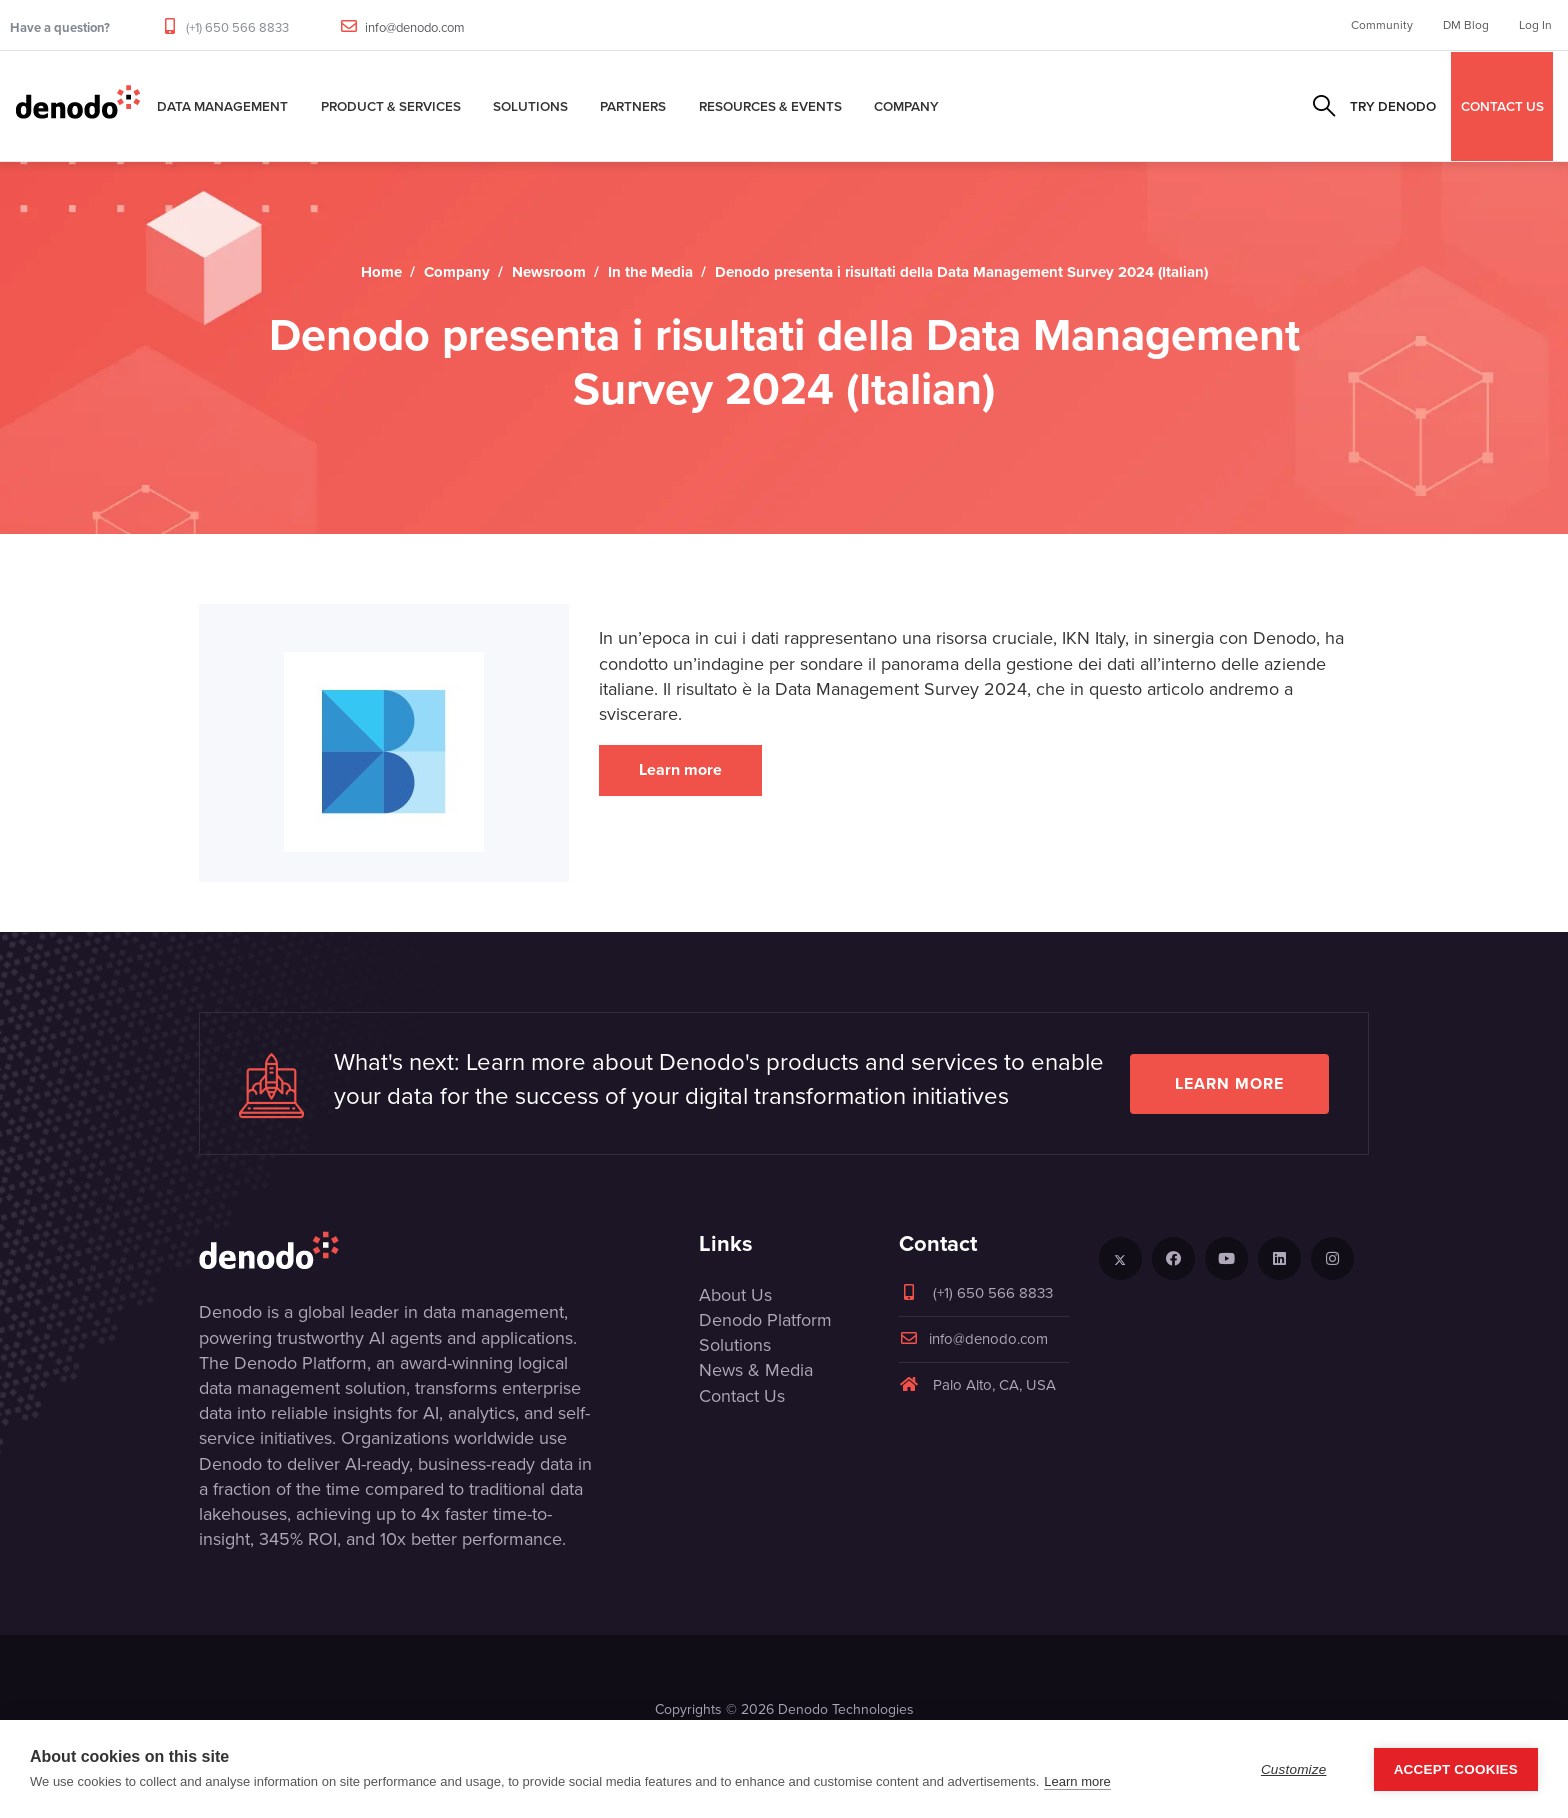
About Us (735, 1295)
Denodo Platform (765, 1320)
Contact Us (742, 1396)
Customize (1294, 1769)
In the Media (650, 272)
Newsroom (549, 272)
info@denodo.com (415, 27)
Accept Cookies (1456, 1769)
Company (906, 106)
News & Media (756, 1370)
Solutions (530, 106)
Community (1382, 25)
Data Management (222, 106)
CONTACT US (1502, 106)
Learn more (680, 769)
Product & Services (391, 106)
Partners (633, 106)
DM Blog (1466, 25)
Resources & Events (770, 106)
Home (381, 272)
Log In (1535, 25)
